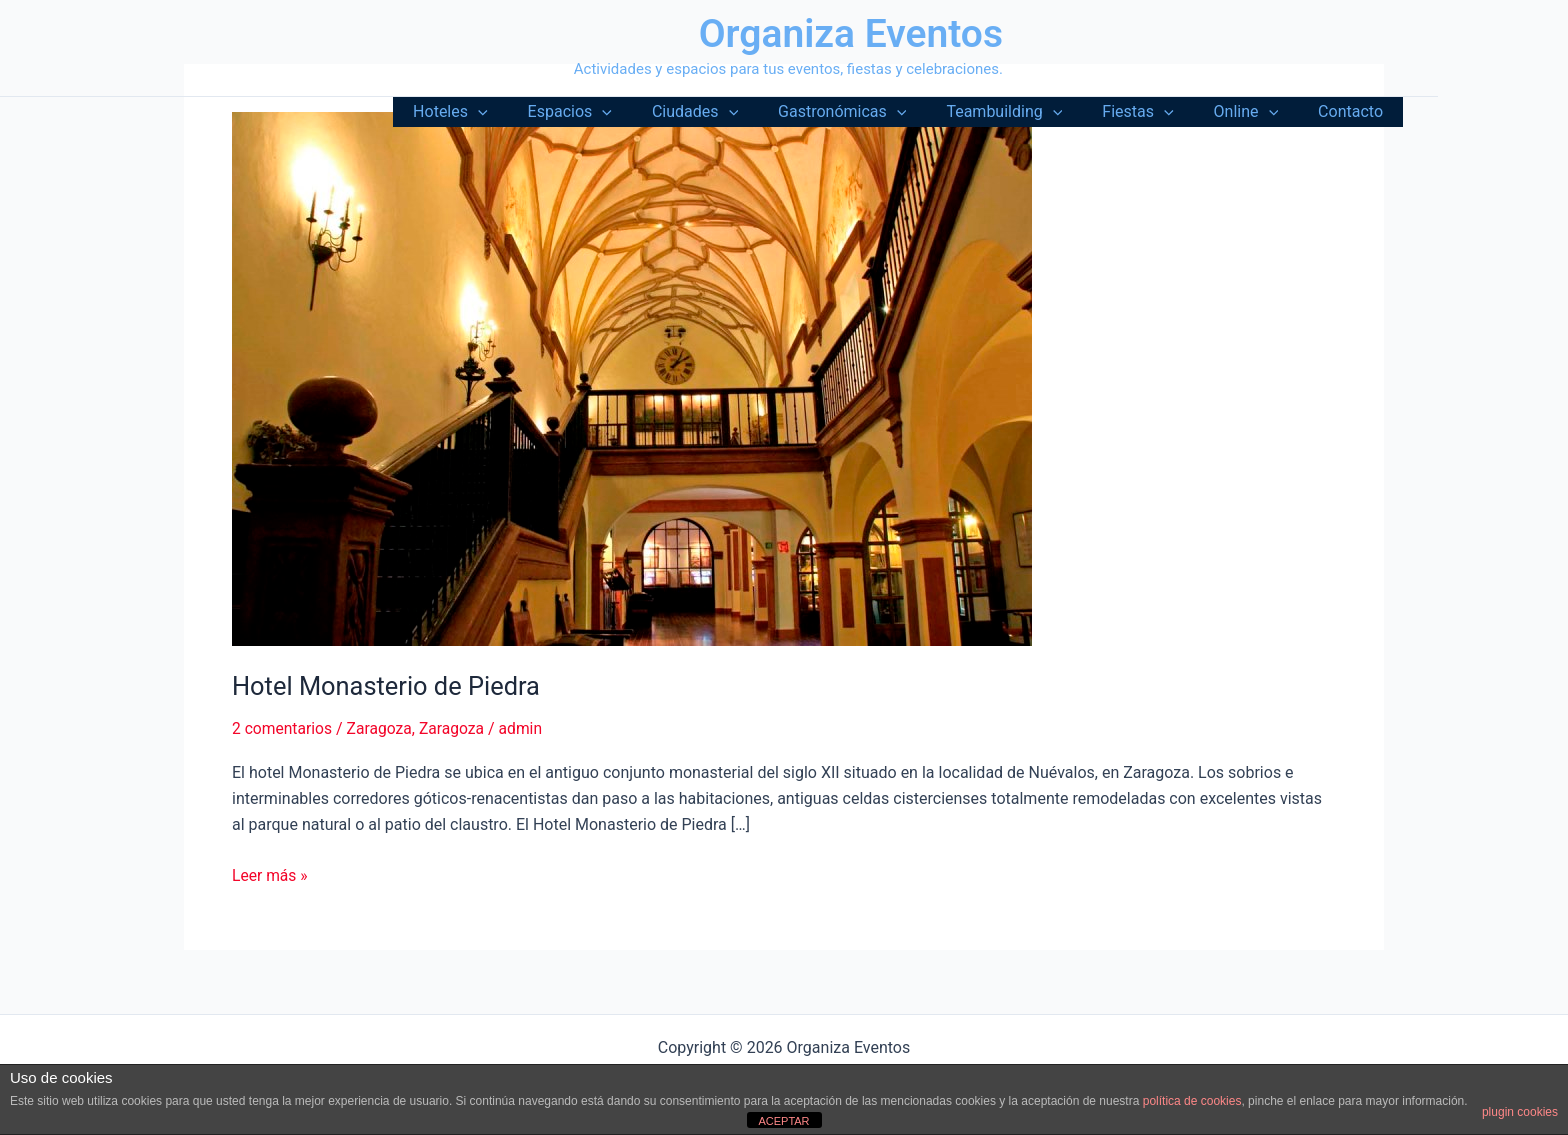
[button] (538, 112)
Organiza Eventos (851, 34)
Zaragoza (382, 728)
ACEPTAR (783, 1121)
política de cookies (1192, 1101)
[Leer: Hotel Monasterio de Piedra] (632, 377)
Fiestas (1157, 112)
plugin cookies (1520, 1112)
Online (1258, 112)
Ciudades (739, 112)
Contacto (1354, 111)
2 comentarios (283, 728)
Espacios (622, 112)
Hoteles (510, 112)
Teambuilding (1032, 112)
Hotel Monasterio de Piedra (389, 686)
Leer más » (270, 875)
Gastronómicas (878, 112)
